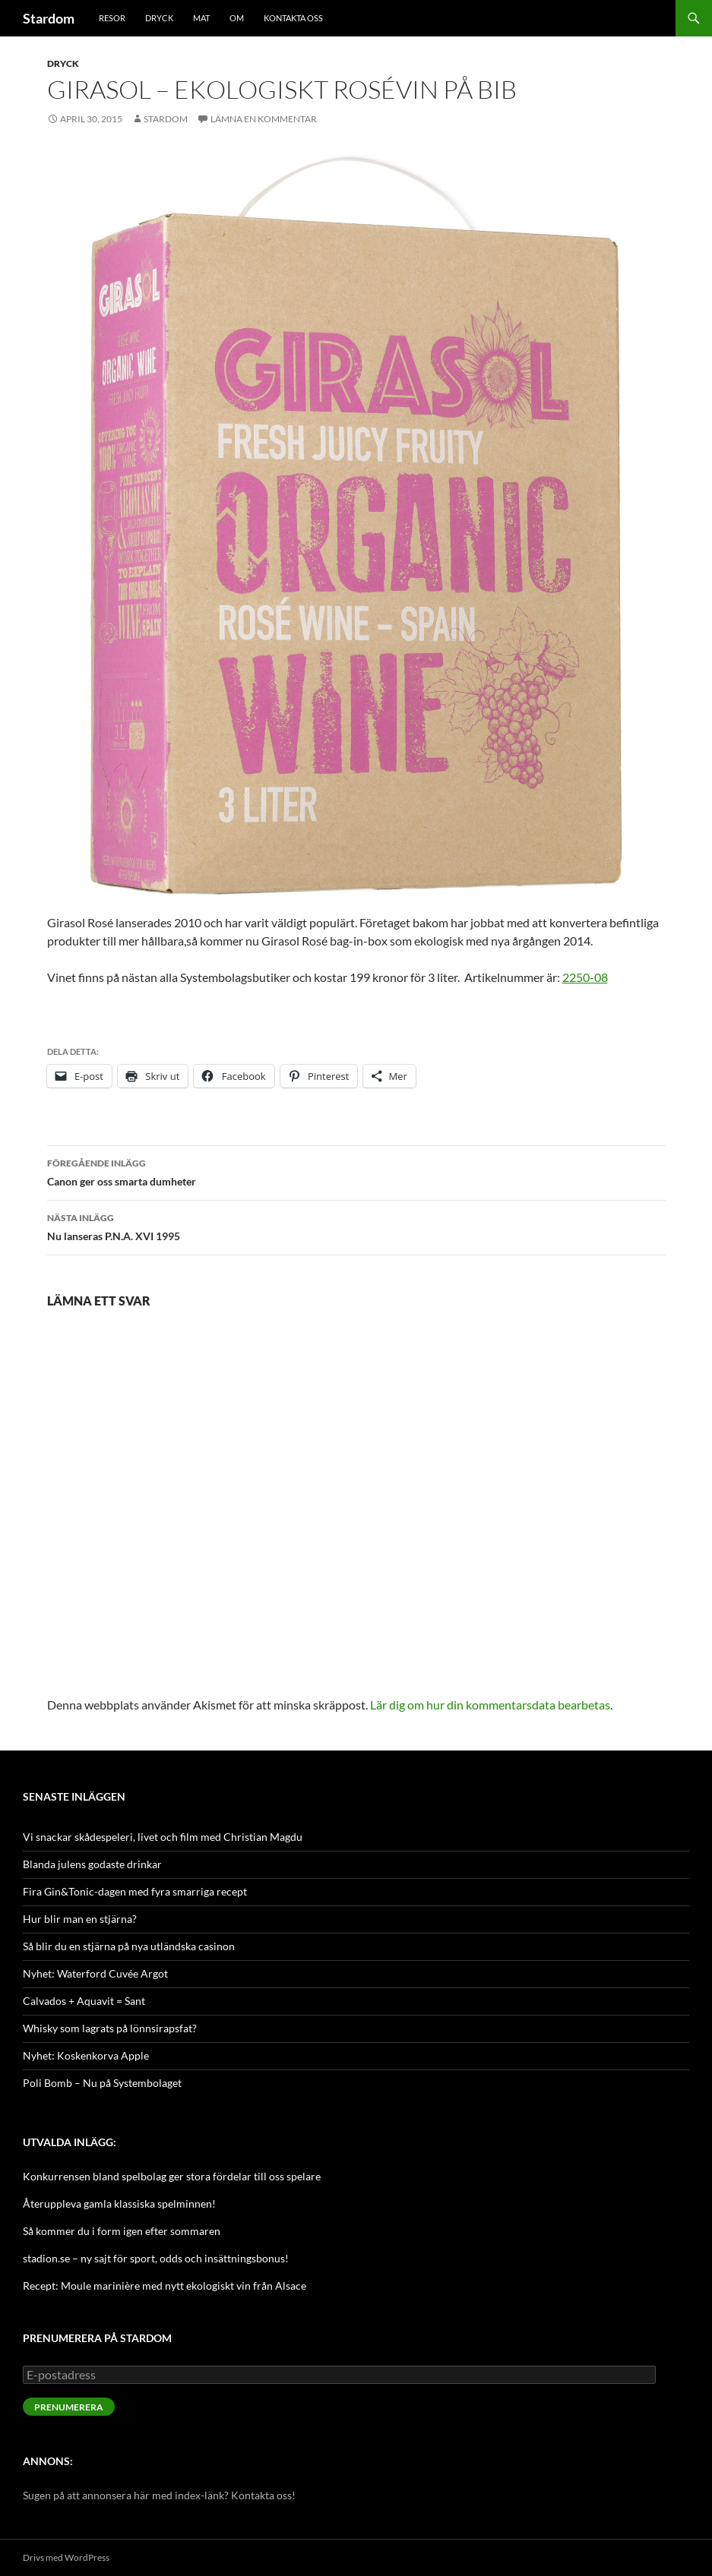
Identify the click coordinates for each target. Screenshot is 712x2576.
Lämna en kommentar (263, 119)
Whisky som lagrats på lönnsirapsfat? (110, 2028)
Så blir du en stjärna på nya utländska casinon (129, 1946)
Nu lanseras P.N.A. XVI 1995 (356, 1225)
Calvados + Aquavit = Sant (84, 2000)
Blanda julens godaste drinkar (92, 1864)
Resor (112, 18)
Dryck (159, 18)
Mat (201, 18)
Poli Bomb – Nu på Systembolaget (102, 2082)
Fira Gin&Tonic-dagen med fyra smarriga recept (135, 1891)
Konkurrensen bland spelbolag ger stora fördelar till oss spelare (172, 2176)
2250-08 (585, 977)
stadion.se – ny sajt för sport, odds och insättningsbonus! (156, 2258)
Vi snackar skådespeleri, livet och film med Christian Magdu (162, 1836)
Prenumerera (68, 2407)
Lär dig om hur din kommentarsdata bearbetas (490, 1704)
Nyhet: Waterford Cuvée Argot (95, 1973)
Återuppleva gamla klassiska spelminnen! (119, 2203)
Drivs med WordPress (66, 2557)
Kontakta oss (293, 18)
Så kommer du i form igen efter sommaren (121, 2230)
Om (236, 18)
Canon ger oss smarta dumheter (356, 1171)
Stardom (48, 18)
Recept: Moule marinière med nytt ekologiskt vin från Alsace (164, 2285)
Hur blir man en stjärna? (80, 1918)
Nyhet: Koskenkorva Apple (86, 2055)
